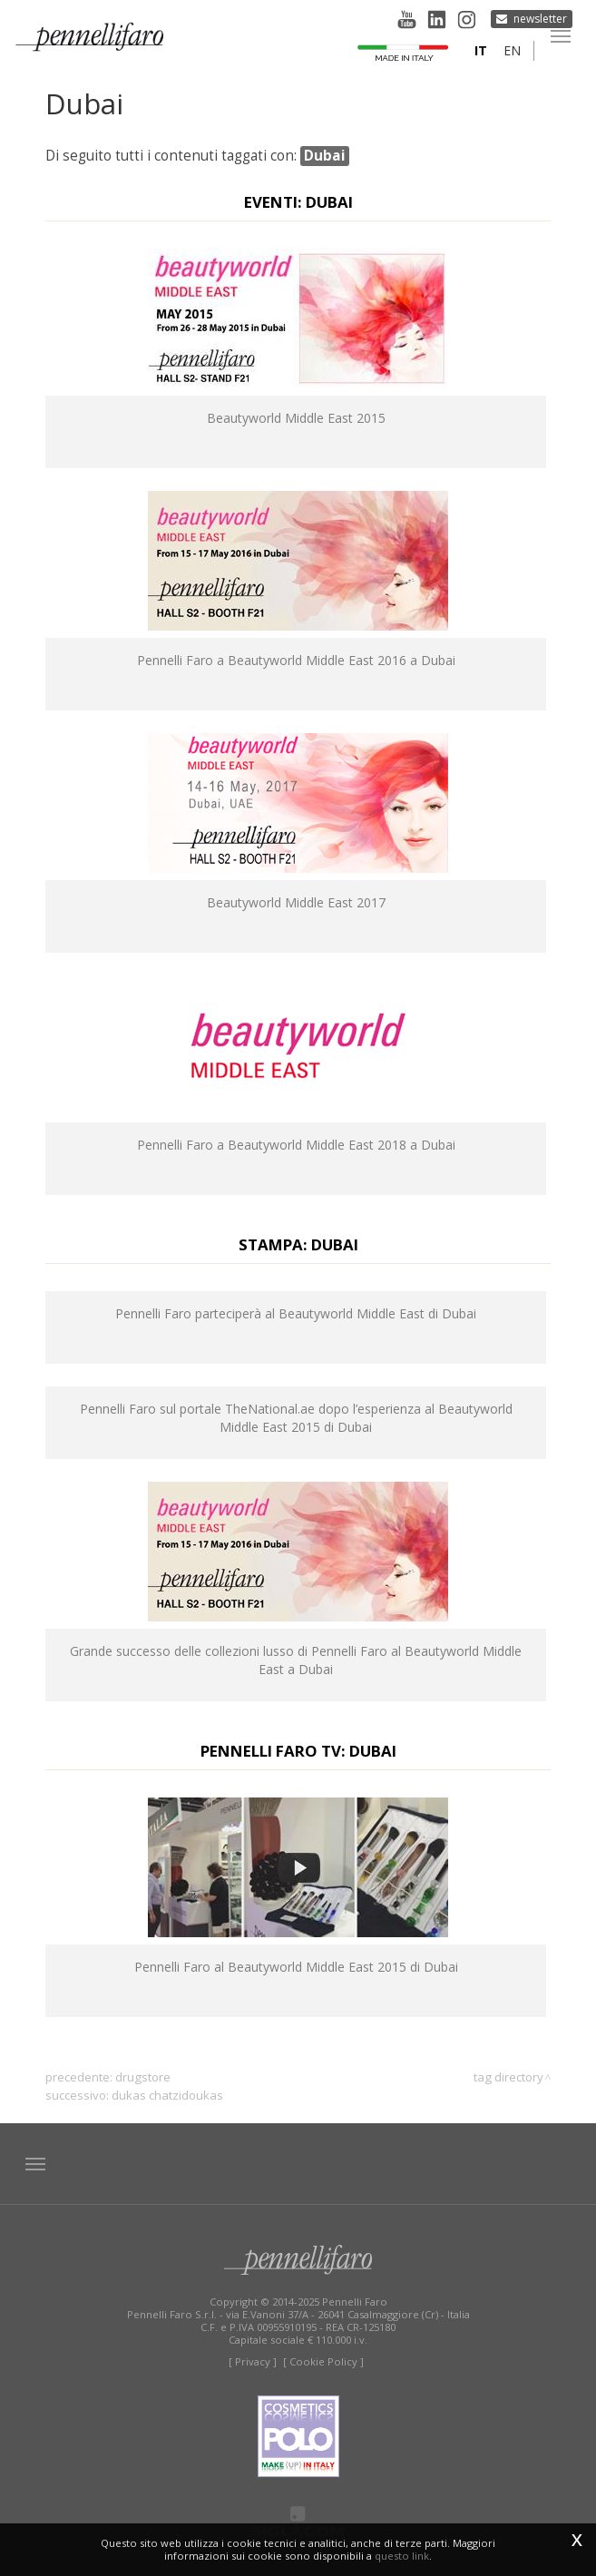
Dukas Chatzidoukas (167, 2095)
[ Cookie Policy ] (323, 2361)
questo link (402, 2555)
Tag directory (508, 2077)
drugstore (143, 2077)
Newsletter (540, 18)
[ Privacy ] (253, 2361)
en (512, 50)
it (480, 50)
